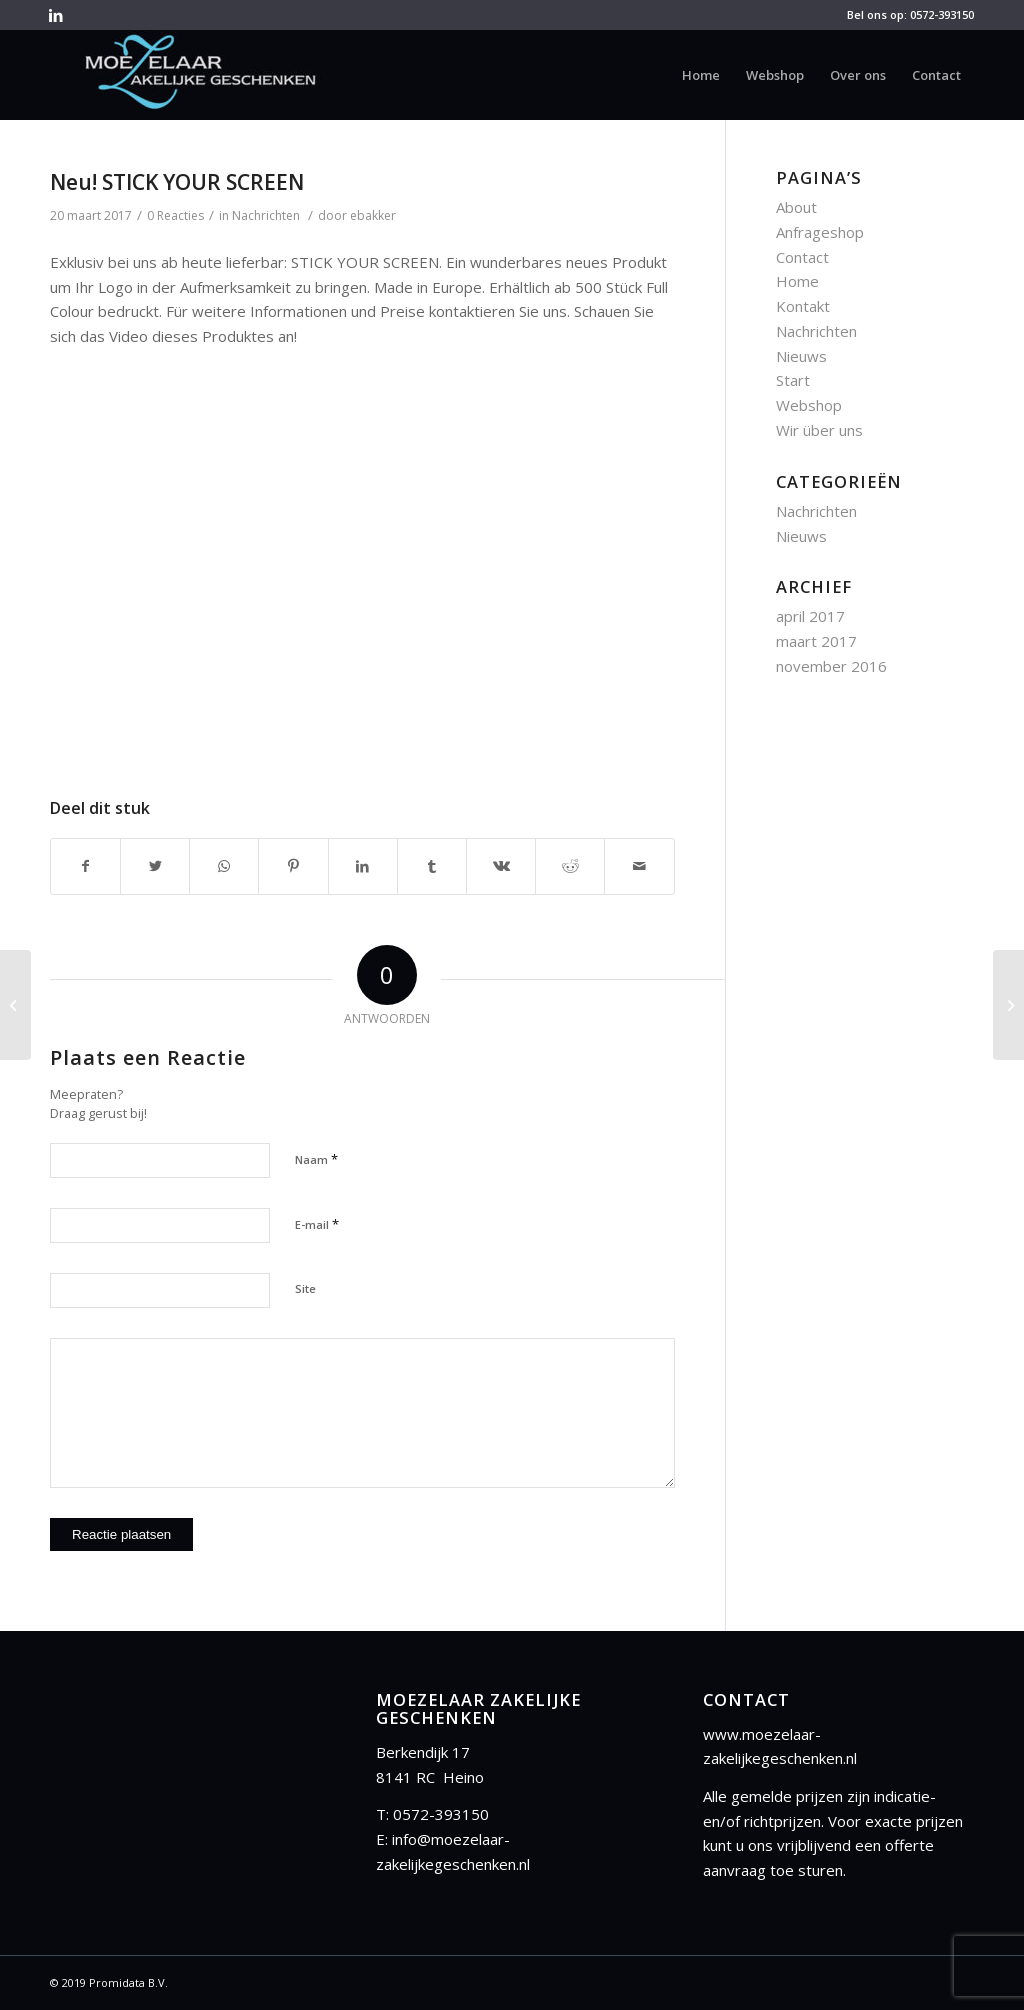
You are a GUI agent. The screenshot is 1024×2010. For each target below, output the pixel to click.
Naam (316, 1159)
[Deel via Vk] (501, 866)
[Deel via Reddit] (570, 866)
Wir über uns (819, 430)
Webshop (809, 405)
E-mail (317, 1224)
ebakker (373, 215)
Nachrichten (266, 215)
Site (305, 1288)
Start (793, 380)
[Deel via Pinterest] (293, 866)
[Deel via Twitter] (155, 866)
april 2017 (810, 616)
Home (797, 281)
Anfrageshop (820, 232)
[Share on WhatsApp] (224, 866)
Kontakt (803, 306)
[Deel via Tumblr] (432, 866)
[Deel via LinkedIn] (363, 866)
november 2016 (831, 666)
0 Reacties (175, 215)
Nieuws (801, 356)
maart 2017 (816, 641)
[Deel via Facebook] (85, 866)
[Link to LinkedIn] (56, 15)
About (796, 207)
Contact (802, 257)
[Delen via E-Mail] (639, 866)
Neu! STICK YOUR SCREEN (177, 182)
